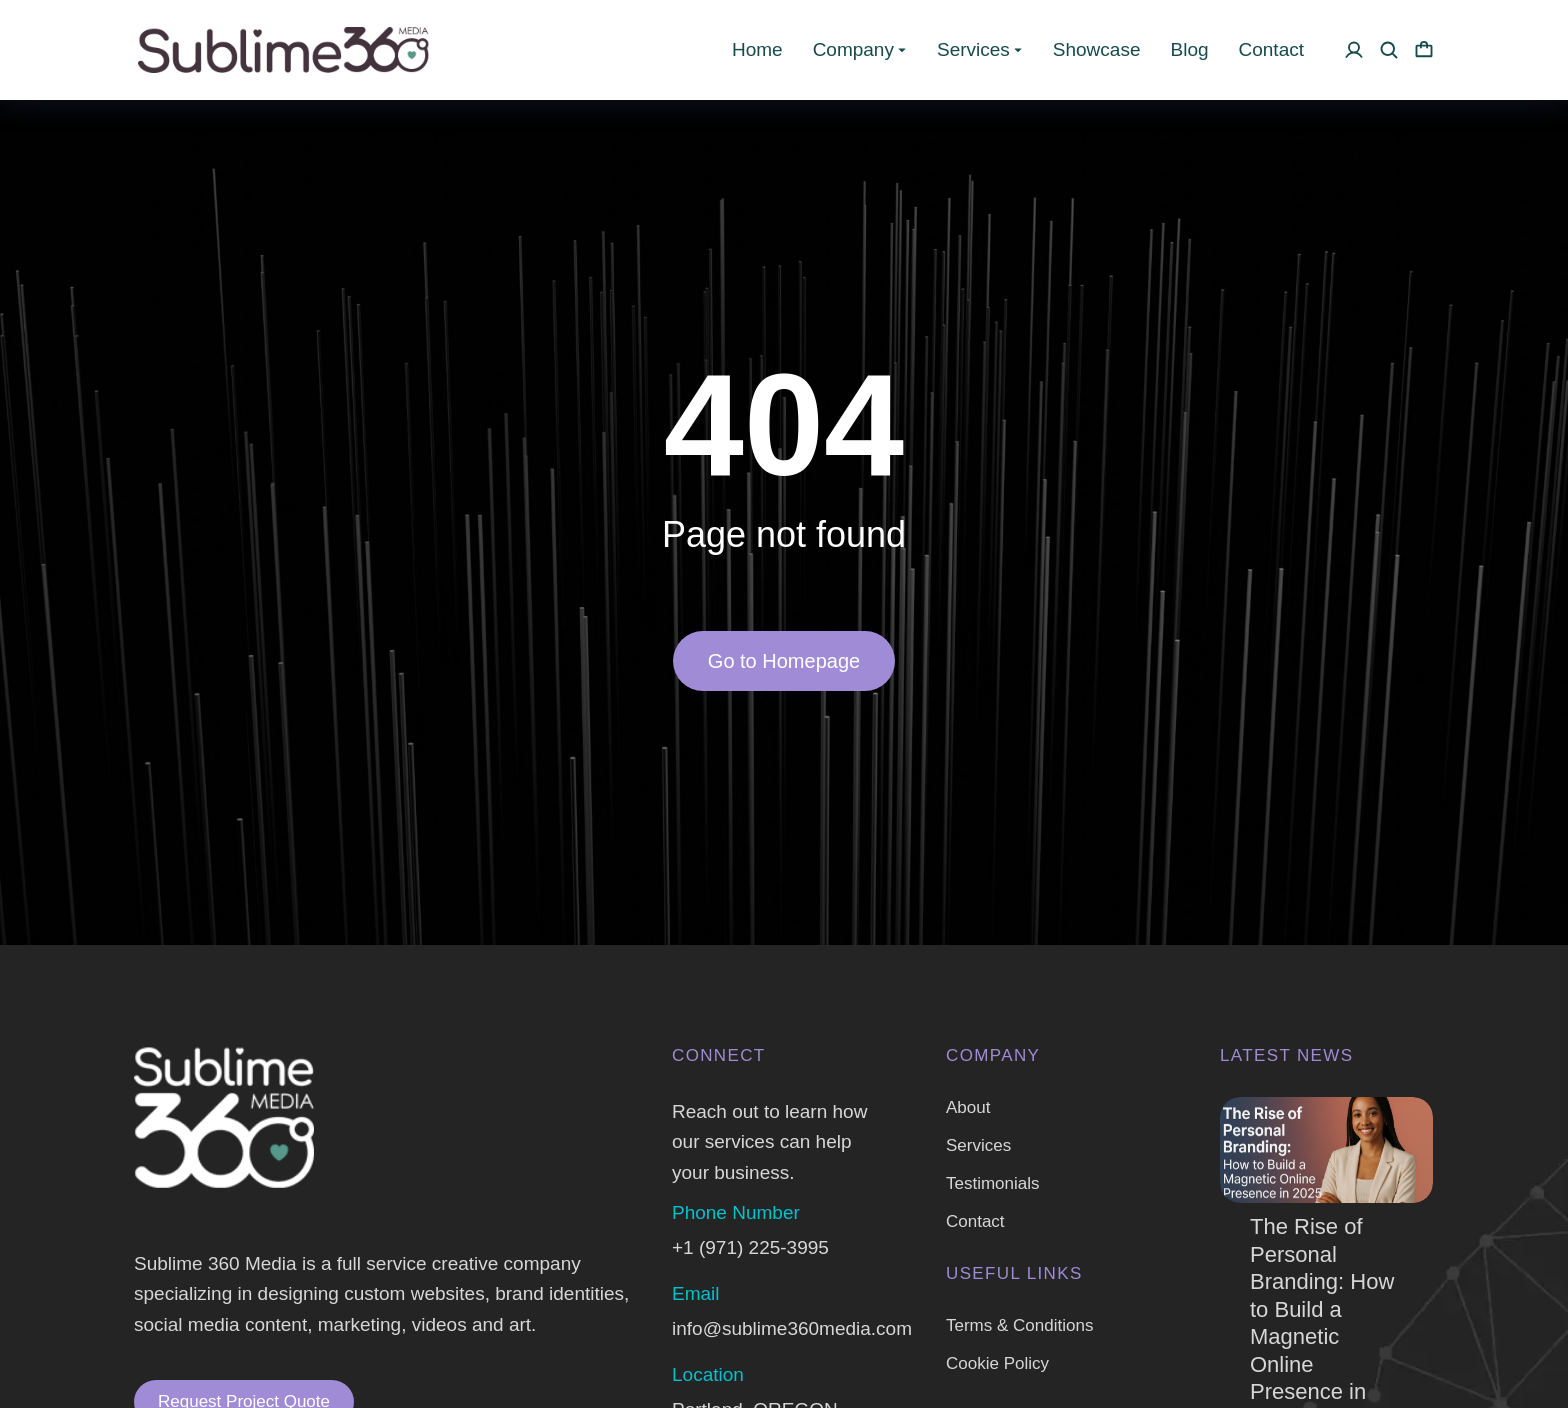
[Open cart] (1424, 50)
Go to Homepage (784, 661)
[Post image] (1326, 1150)
